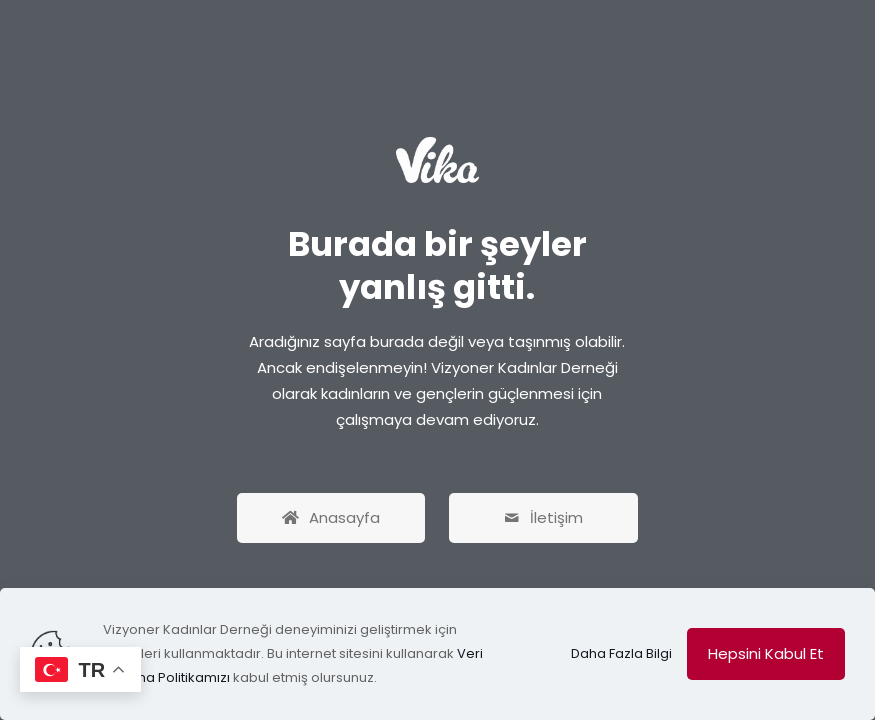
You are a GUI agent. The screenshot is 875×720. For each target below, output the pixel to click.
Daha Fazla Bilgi (621, 653)
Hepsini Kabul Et (766, 653)
